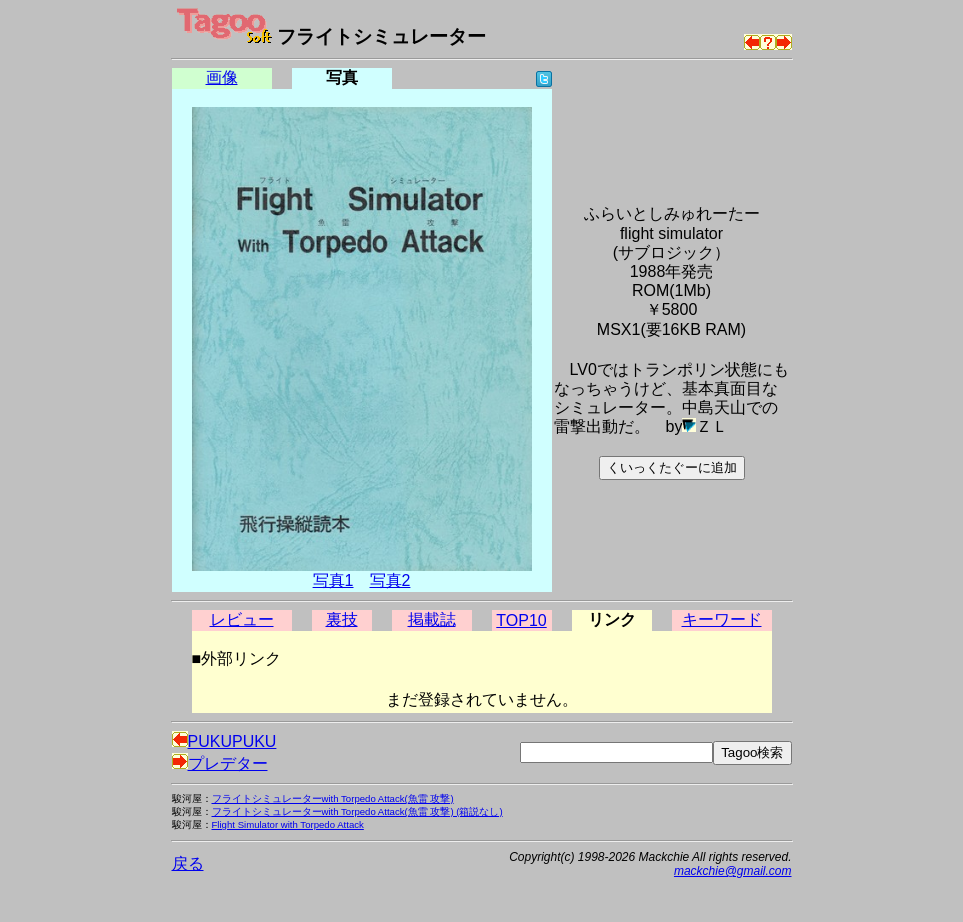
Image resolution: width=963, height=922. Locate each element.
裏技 (342, 619)
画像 (222, 77)
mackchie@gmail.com (733, 871)
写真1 (333, 580)
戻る (188, 863)
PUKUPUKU (224, 741)
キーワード (722, 619)
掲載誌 (432, 619)
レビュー (242, 619)
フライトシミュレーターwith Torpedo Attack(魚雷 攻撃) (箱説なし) (357, 811)
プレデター (220, 763)
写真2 (390, 580)
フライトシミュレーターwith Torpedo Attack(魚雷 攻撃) (333, 798)
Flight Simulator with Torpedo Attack (288, 824)
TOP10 (521, 620)
